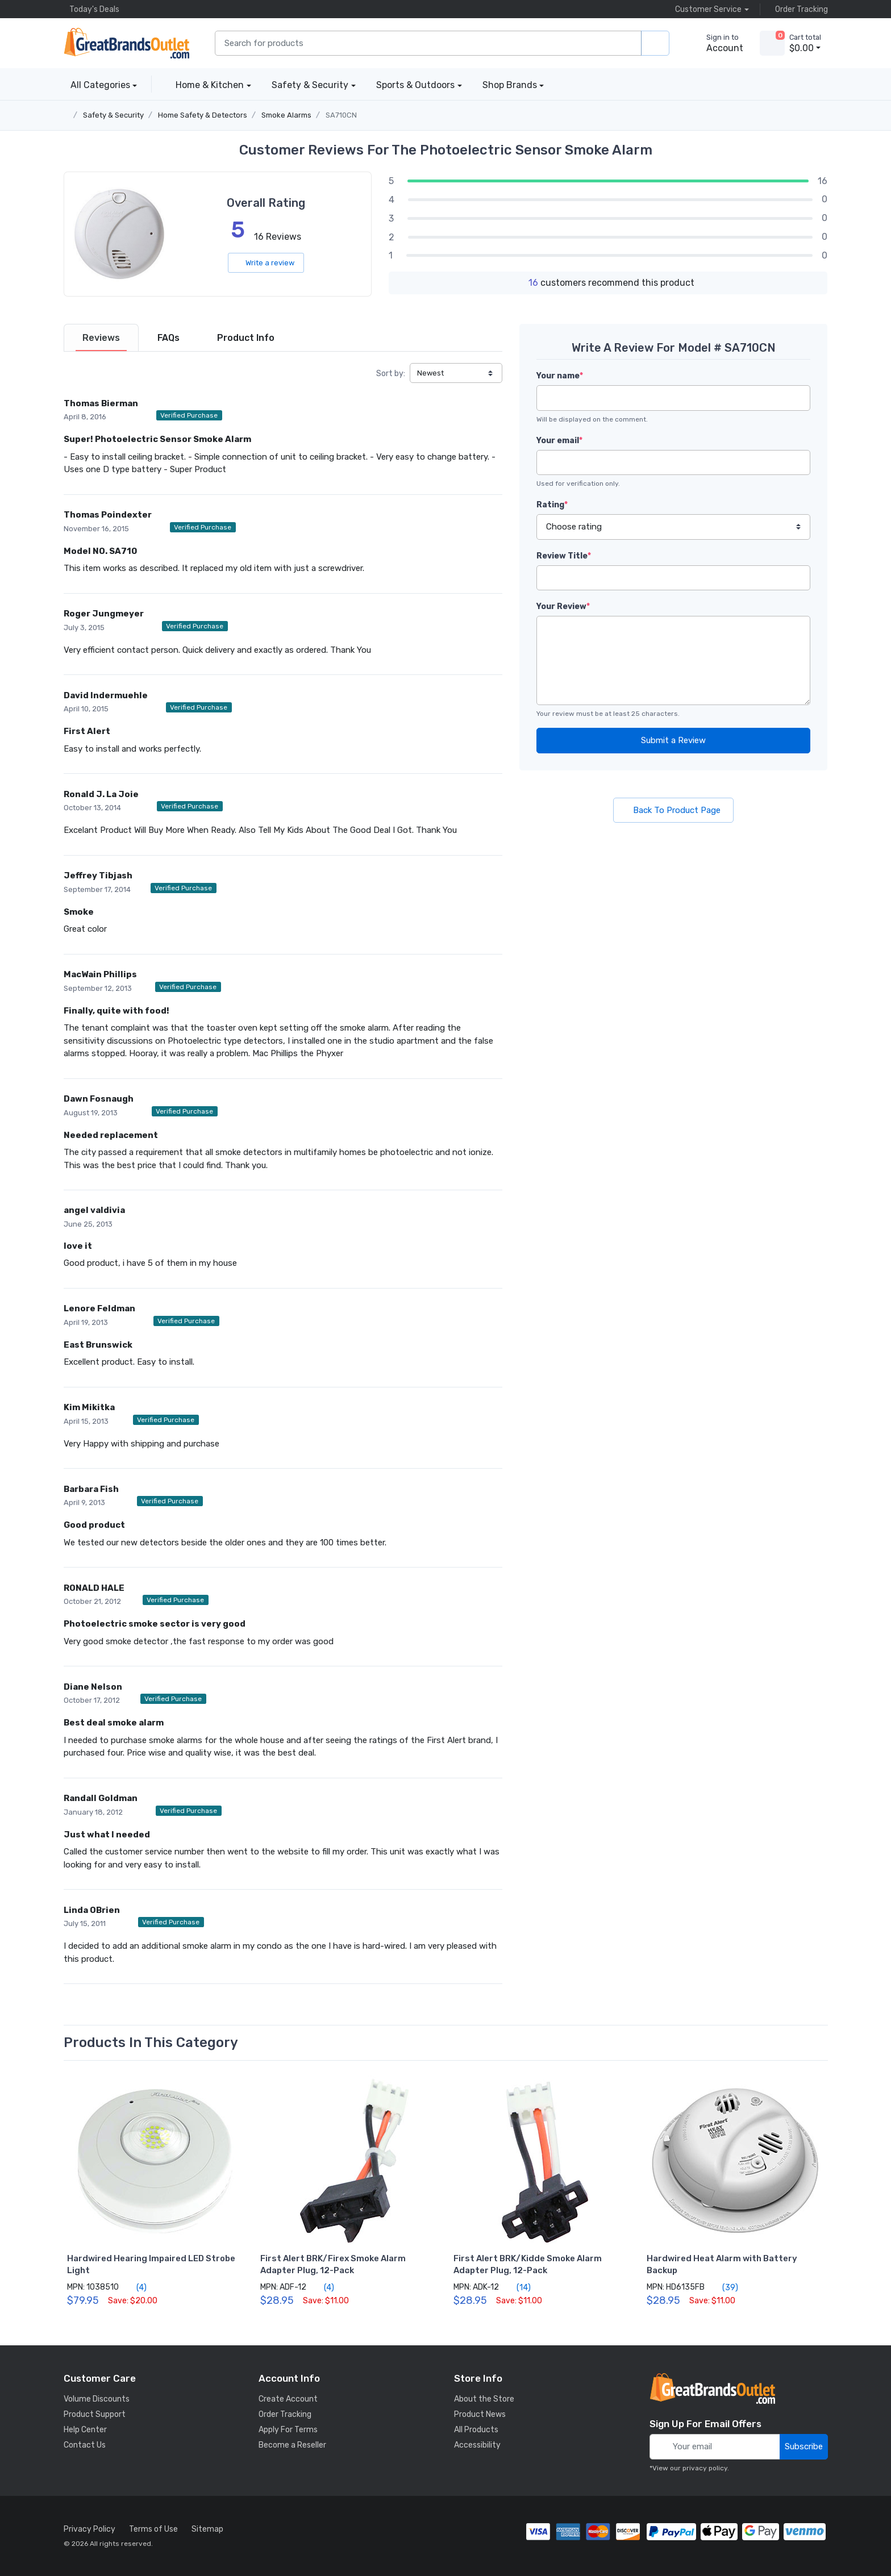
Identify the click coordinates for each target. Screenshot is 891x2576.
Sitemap (207, 2529)
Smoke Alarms (286, 115)
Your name (559, 376)
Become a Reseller (292, 2445)
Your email (559, 440)
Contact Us (85, 2445)
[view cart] (772, 43)
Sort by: (390, 373)
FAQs (168, 337)
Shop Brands (509, 85)
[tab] (101, 338)
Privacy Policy (89, 2529)
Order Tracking (798, 9)
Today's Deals (91, 9)
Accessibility (477, 2445)
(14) (517, 2287)
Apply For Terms (288, 2430)
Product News (480, 2414)
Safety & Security (310, 85)
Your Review (563, 606)
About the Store (484, 2399)
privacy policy (704, 2468)
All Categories (97, 85)
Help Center (85, 2430)
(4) (135, 2287)
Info (245, 337)
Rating (552, 505)
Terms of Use (153, 2529)
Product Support (95, 2414)
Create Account (288, 2399)
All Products (476, 2430)
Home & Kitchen (210, 85)
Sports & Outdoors (415, 85)
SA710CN (341, 115)
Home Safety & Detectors (202, 115)
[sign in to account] (717, 43)
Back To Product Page (673, 810)
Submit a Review (673, 740)
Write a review (266, 263)
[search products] (655, 43)
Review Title (563, 556)
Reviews (101, 337)
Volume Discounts (97, 2399)
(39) (723, 2287)
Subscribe (804, 2446)
